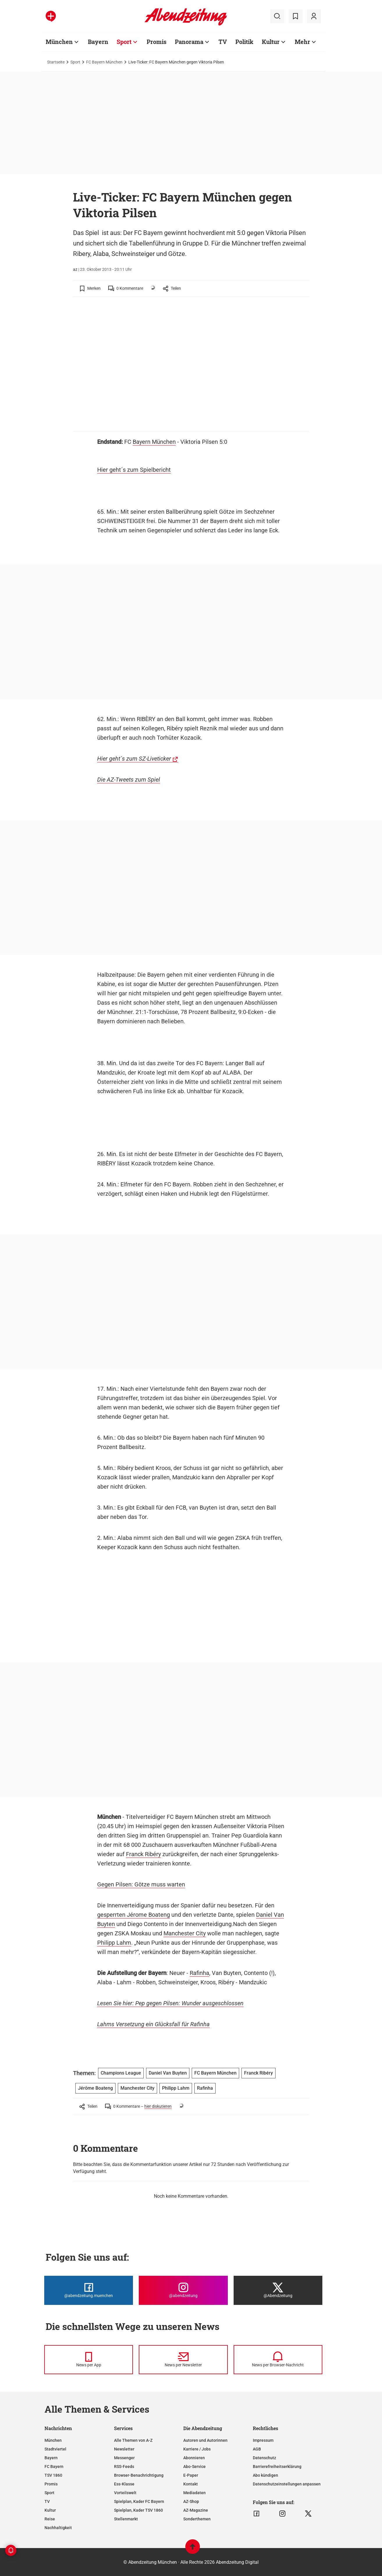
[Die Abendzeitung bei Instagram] (183, 2290)
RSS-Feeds (124, 2466)
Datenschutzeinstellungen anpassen (287, 2484)
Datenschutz (264, 2457)
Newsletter (124, 2449)
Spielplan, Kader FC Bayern (139, 2501)
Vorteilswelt (125, 2492)
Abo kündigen (265, 2475)
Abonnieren (194, 2457)
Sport (75, 62)
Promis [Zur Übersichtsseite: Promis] (156, 41)
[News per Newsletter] (183, 2359)
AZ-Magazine (195, 2510)
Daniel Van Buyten (168, 2073)
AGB (257, 2449)
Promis (51, 2484)
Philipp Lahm (114, 1942)
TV (47, 2501)
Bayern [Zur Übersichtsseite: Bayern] (98, 41)
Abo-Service (194, 2466)
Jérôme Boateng (95, 2088)
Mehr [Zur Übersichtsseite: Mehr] (302, 41)
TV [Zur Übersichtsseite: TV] (222, 41)
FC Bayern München (104, 62)
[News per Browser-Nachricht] (278, 2359)
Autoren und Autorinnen (205, 2440)
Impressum (263, 2440)
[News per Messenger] (88, 2359)
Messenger (124, 2457)
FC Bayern (54, 2466)
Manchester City (185, 1933)
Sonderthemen (197, 2519)
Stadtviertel (55, 2449)
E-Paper (190, 2475)
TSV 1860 (53, 2475)
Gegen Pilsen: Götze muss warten (141, 1884)
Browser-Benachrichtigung (139, 2475)
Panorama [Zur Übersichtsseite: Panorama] (189, 41)
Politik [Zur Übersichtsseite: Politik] (244, 41)
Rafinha (199, 1972)
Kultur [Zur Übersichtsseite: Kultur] (271, 41)
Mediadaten (194, 2492)
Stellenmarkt (126, 2519)
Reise (50, 2519)
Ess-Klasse (124, 2484)
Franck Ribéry (143, 1854)
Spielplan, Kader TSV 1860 (138, 2510)
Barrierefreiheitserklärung (277, 2466)
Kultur (50, 2510)
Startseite (56, 62)
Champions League (121, 2073)
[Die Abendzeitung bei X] (278, 2290)
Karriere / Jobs (197, 2449)
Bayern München (154, 441)
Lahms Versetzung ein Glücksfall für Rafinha (153, 2024)
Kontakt (190, 2484)
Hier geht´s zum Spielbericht (134, 469)
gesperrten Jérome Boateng (133, 1914)
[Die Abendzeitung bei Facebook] (88, 2290)
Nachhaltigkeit (58, 2527)
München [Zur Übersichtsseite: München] (59, 41)
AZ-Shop (191, 2501)
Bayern (51, 2457)
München (53, 2440)
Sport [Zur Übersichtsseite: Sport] (124, 41)
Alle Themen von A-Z (133, 2440)
